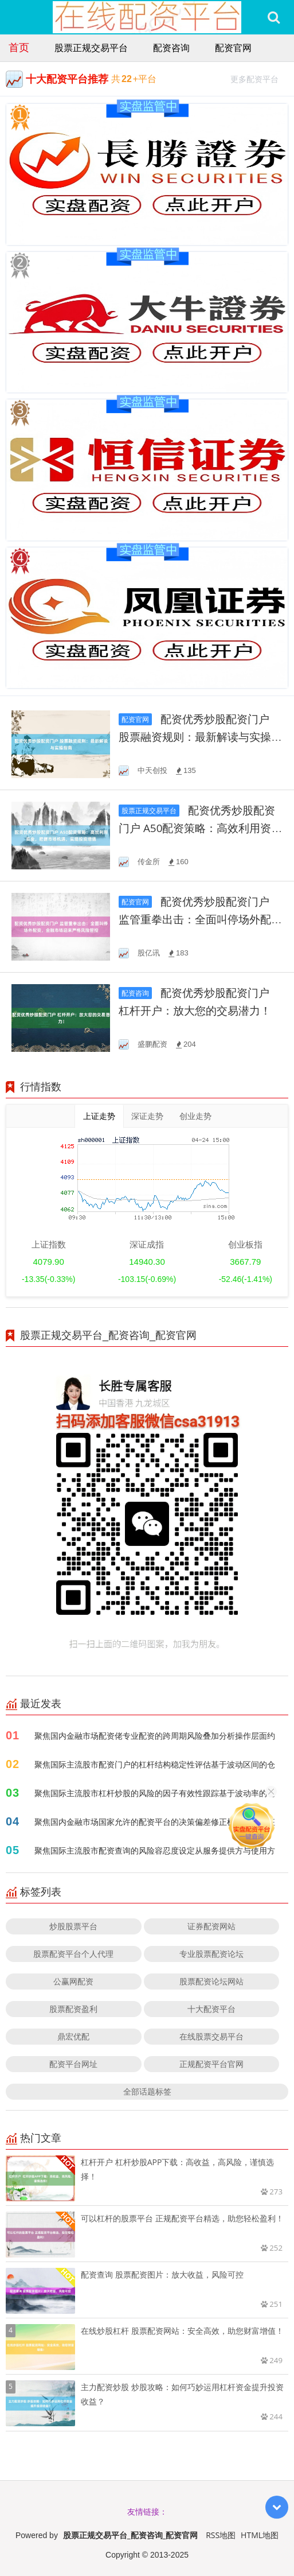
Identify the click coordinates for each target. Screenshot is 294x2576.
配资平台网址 (73, 2063)
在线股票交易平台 (211, 2036)
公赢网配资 (73, 1981)
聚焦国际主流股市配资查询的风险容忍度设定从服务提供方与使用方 (154, 1850)
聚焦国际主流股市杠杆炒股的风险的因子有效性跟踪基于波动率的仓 (154, 1793)
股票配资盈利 (73, 2008)
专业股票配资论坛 (211, 1953)
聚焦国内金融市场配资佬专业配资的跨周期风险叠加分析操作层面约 (154, 1735)
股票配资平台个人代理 (73, 1953)
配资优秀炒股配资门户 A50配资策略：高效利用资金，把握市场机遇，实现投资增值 (200, 828)
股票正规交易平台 (91, 47)
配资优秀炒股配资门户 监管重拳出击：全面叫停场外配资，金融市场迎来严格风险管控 (195, 919)
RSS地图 (221, 2535)
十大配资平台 (211, 2008)
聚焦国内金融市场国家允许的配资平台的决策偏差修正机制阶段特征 (154, 1821)
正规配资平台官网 (211, 2063)
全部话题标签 (147, 2091)
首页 (19, 47)
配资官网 (233, 47)
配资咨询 (171, 47)
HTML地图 (260, 2535)
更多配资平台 (259, 77)
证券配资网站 (211, 1926)
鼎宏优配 (73, 2036)
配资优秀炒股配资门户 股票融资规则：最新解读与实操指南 (200, 737)
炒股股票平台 (73, 1926)
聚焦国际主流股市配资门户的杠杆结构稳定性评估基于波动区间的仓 (154, 1764)
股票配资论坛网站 (211, 1981)
